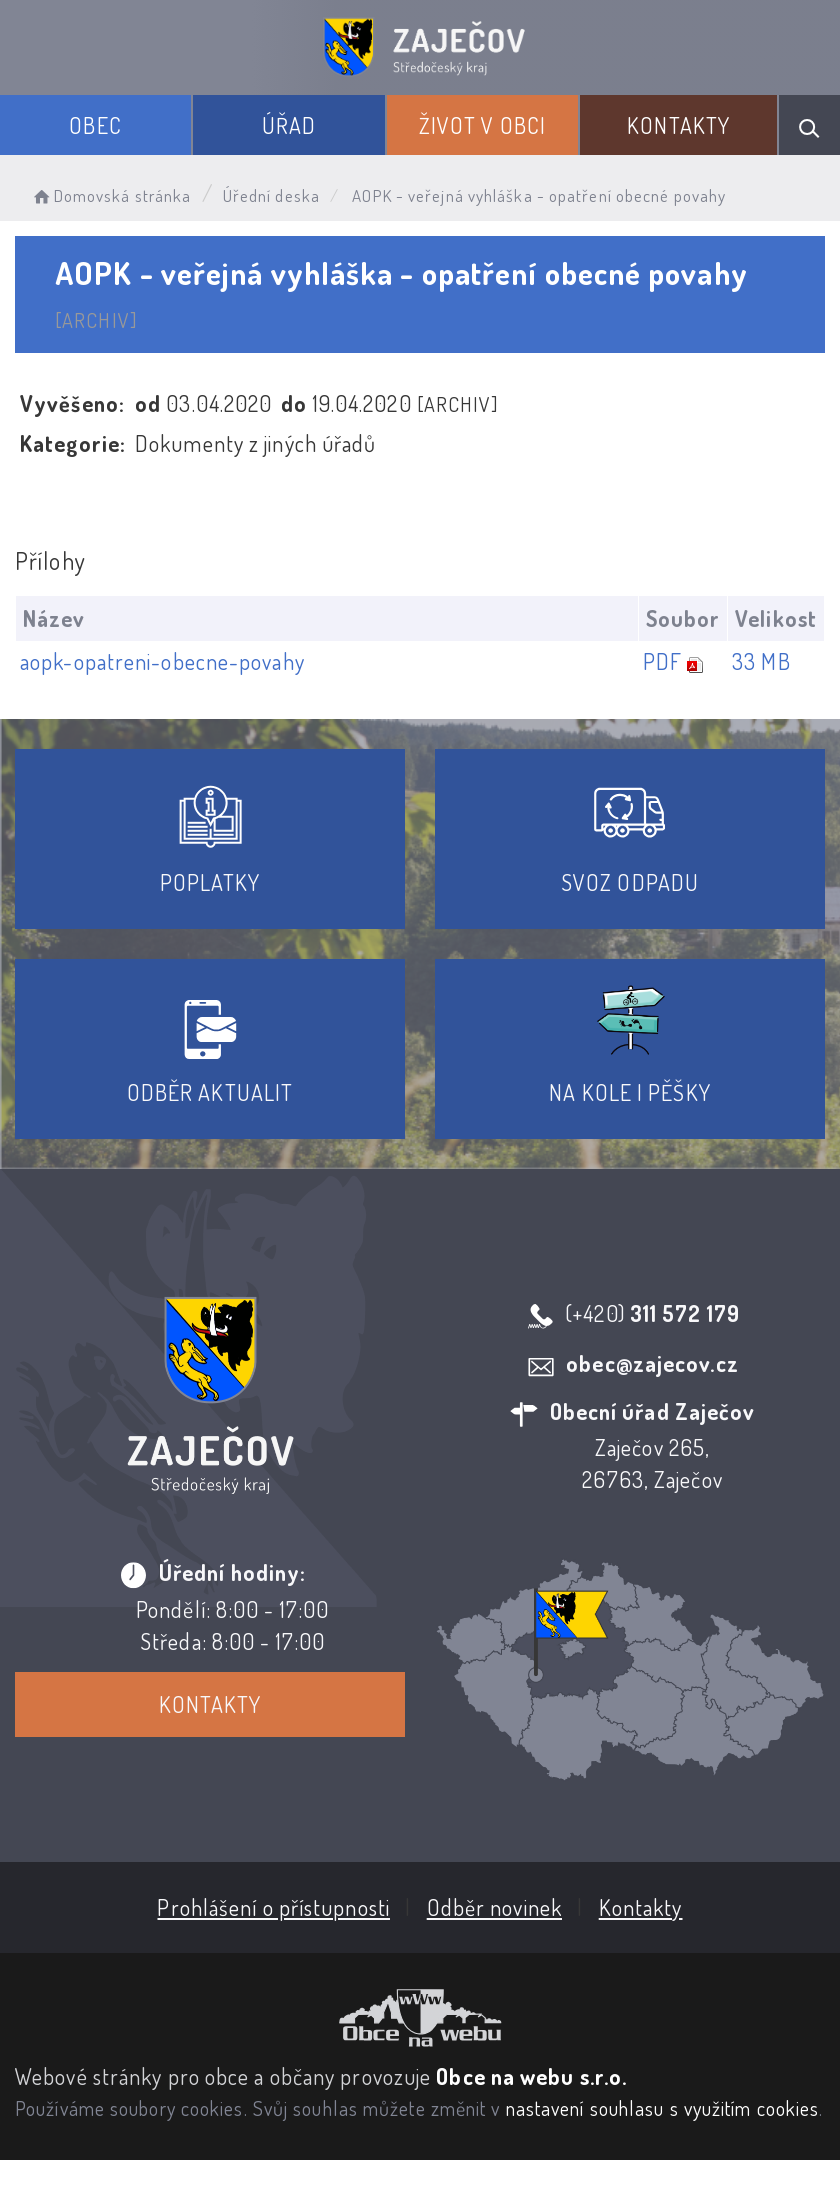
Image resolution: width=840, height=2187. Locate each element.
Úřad (289, 125)
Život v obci (482, 125)
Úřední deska (271, 195)
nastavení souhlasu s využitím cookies (663, 2108)
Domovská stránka (110, 195)
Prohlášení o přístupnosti (273, 1907)
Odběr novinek (494, 1907)
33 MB (761, 661)
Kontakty (678, 125)
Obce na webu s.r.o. (531, 2076)
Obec (95, 125)
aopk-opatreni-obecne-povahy (162, 661)
